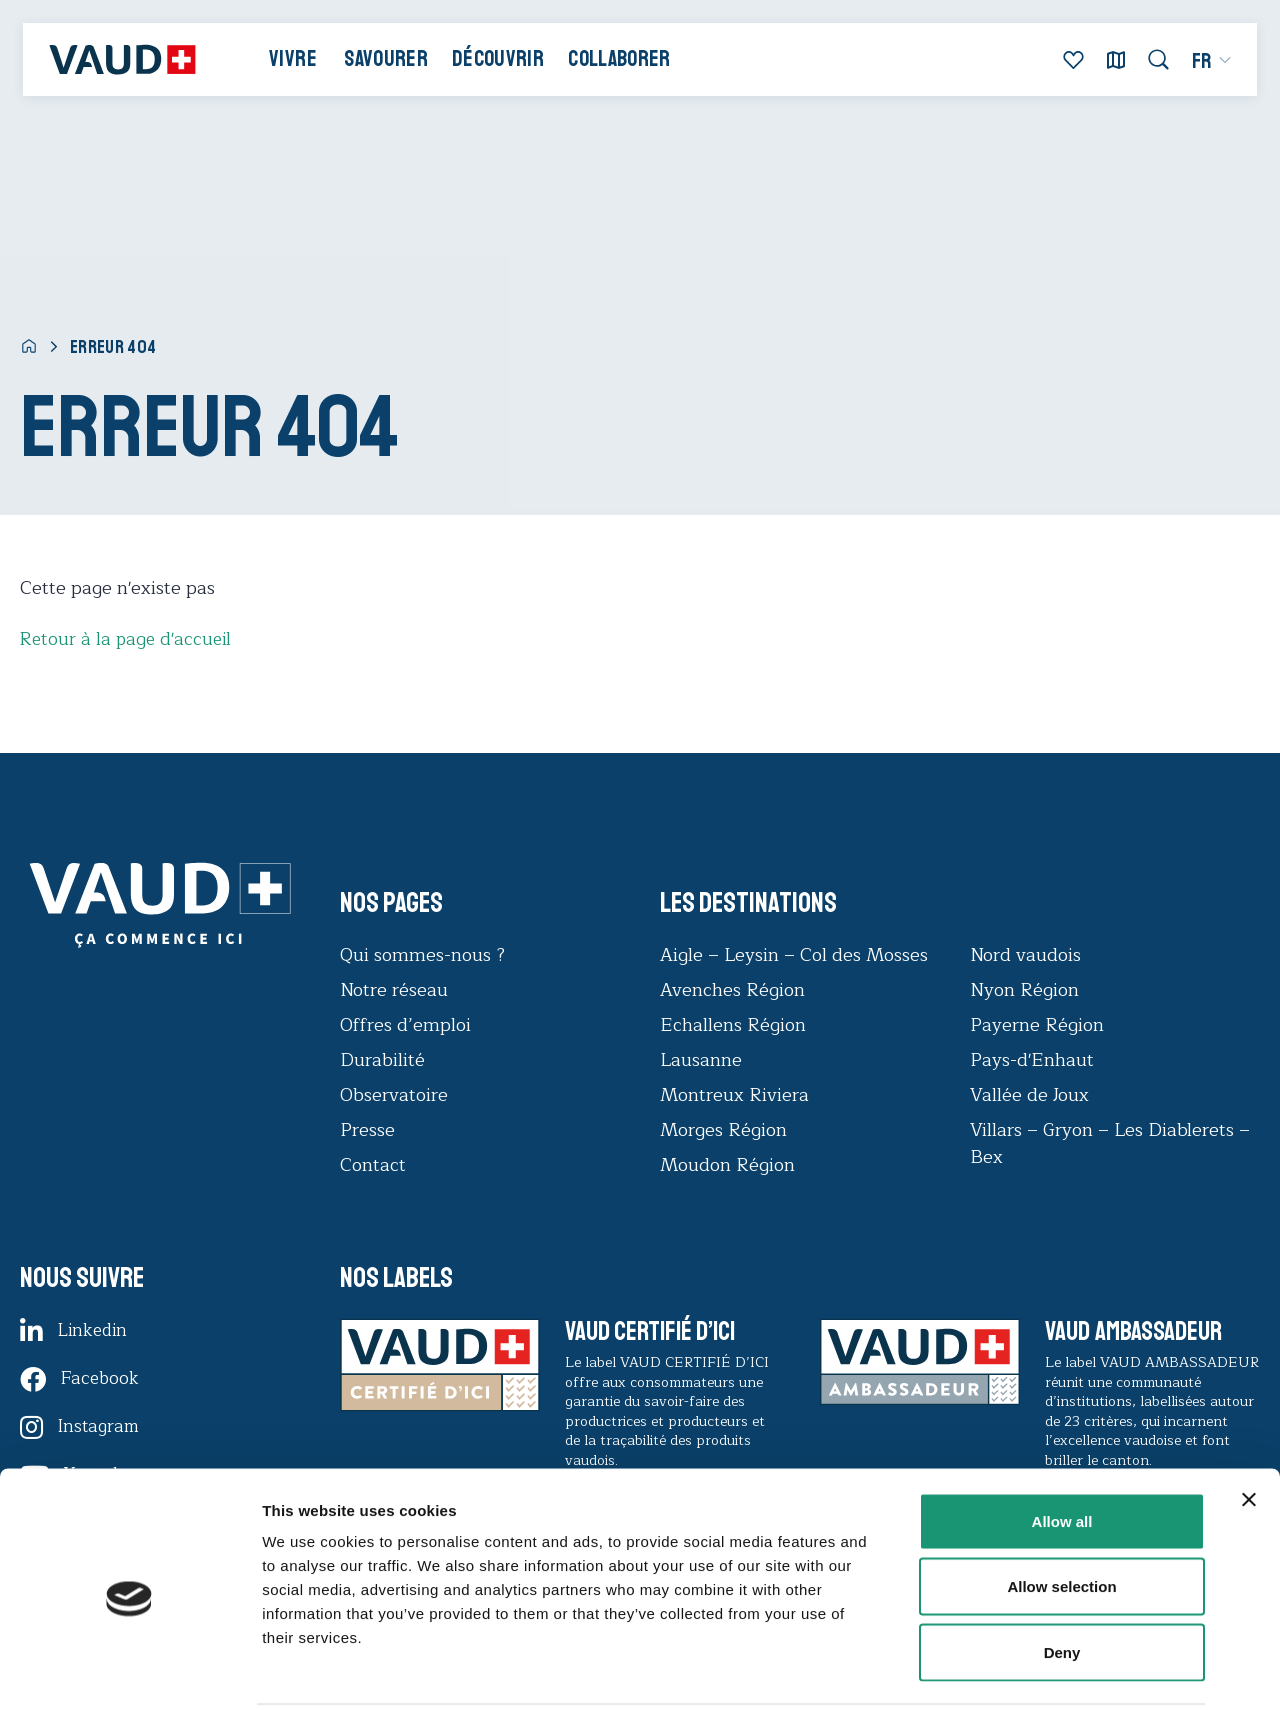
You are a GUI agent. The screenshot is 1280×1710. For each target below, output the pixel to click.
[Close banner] (1249, 1426)
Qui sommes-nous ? (422, 955)
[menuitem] (1205, 64)
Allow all (1062, 1447)
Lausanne (701, 1060)
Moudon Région (727, 1165)
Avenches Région (732, 990)
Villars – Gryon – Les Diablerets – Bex (1110, 1143)
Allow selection (1061, 1513)
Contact (373, 1165)
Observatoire (394, 1095)
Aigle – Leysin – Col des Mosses (794, 955)
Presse (367, 1130)
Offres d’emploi (405, 1025)
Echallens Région (733, 1025)
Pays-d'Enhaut (1032, 1060)
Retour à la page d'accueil (128, 639)
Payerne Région (1037, 1025)
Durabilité (382, 1060)
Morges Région (723, 1130)
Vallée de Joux (1029, 1095)
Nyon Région (1024, 990)
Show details (1049, 1670)
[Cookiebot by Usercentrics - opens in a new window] (129, 1671)
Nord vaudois (1025, 955)
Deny (1062, 1578)
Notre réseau (394, 990)
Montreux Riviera (734, 1095)
